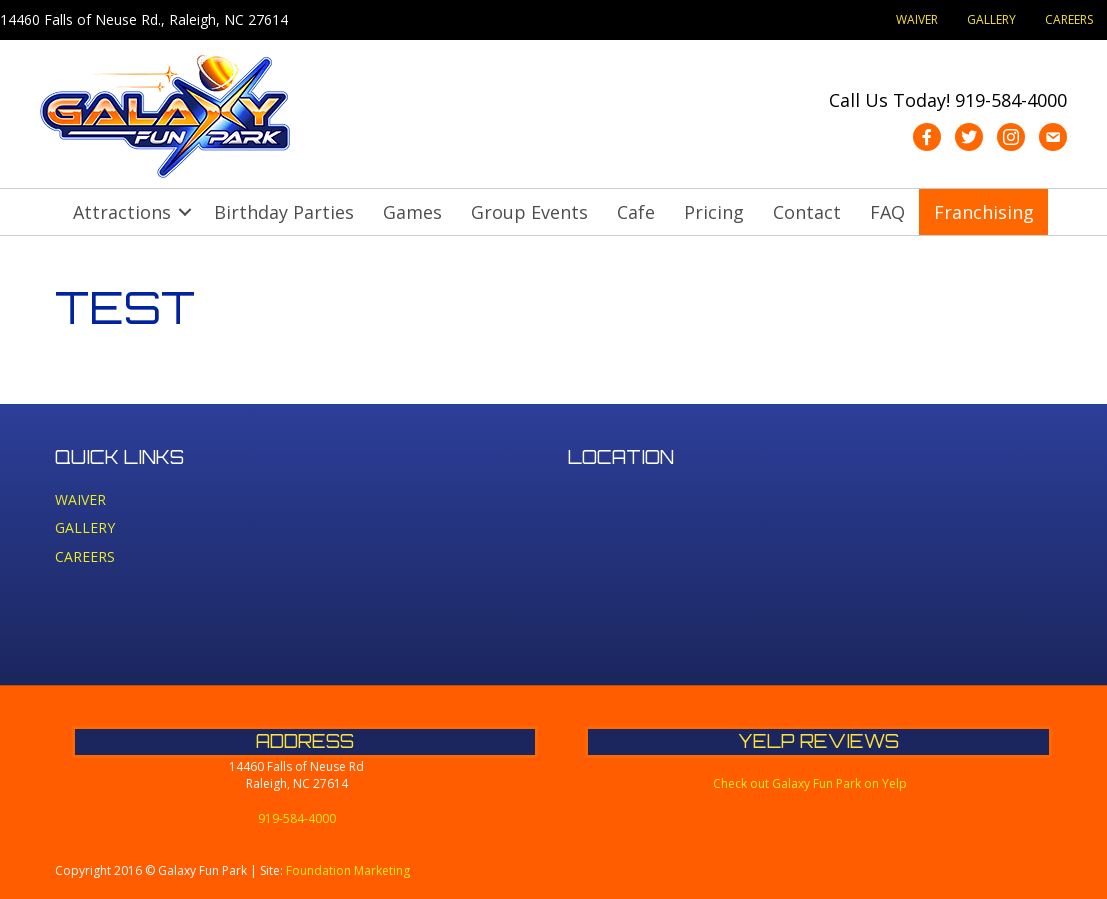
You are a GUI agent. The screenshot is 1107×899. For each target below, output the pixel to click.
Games (412, 212)
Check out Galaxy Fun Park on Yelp (810, 783)
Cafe (636, 212)
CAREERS (1069, 19)
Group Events (529, 212)
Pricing (714, 212)
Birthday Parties (284, 212)
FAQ (887, 212)
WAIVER (917, 19)
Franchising (984, 212)
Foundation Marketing (348, 870)
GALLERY (991, 19)
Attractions (122, 212)
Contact (807, 212)
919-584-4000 (1011, 100)
